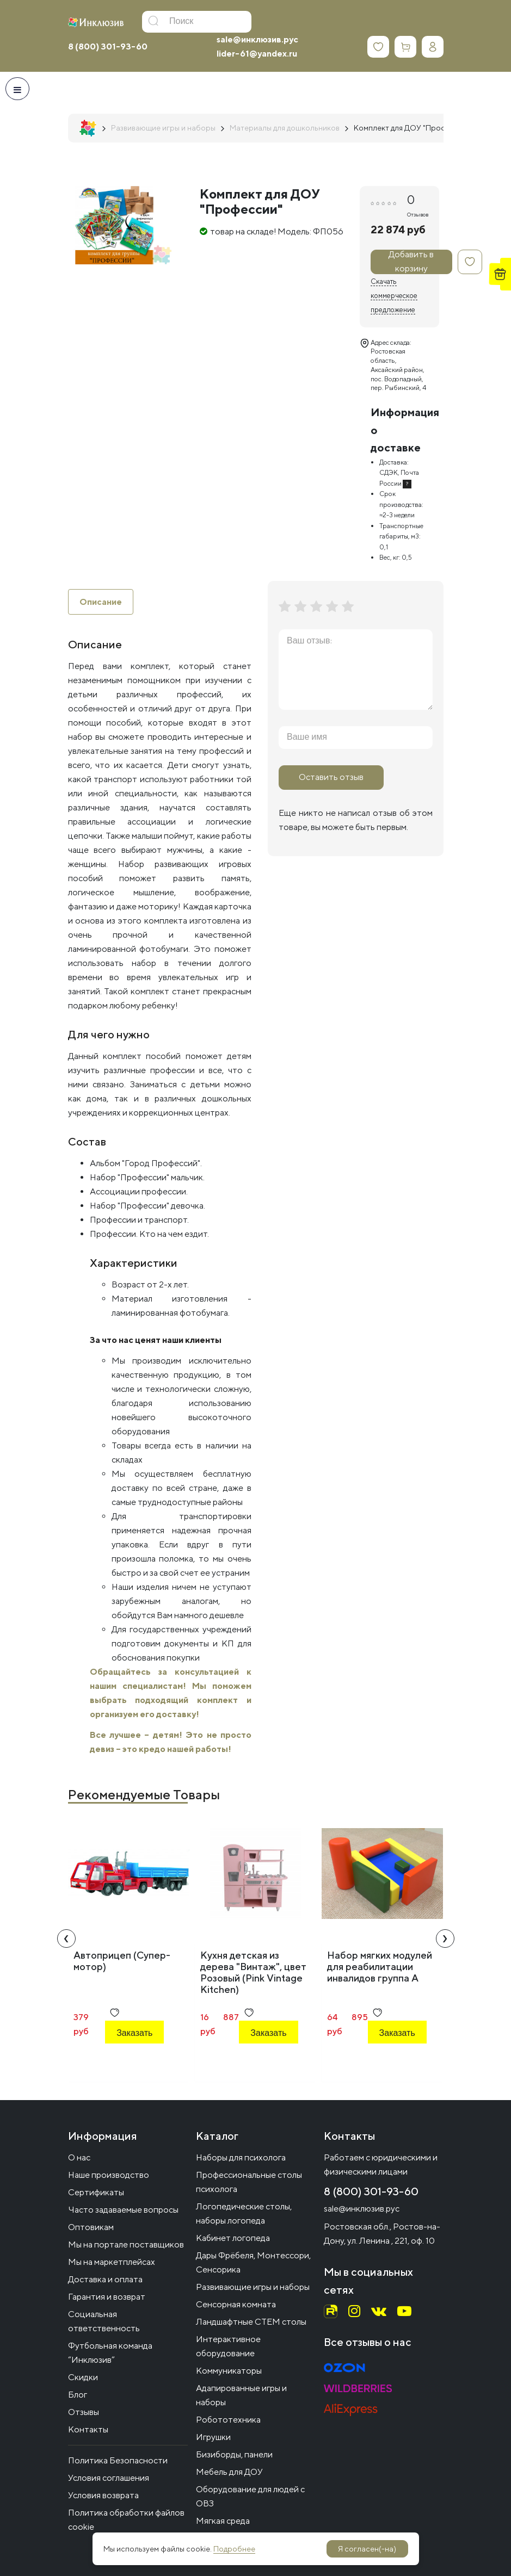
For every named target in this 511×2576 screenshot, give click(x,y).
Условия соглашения (108, 2478)
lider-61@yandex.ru (257, 53)
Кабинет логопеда (233, 2238)
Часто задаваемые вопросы (123, 2210)
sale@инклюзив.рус (257, 39)
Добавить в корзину (411, 262)
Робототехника (228, 2419)
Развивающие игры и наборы (253, 2287)
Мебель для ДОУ (229, 2472)
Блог (77, 2394)
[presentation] (66, 1939)
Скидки (83, 2377)
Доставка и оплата (105, 2279)
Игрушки (213, 2437)
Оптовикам (91, 2227)
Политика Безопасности (118, 2460)
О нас (79, 2157)
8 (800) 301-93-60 (107, 46)
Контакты (88, 2429)
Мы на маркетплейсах (111, 2262)
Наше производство (108, 2175)
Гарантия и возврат (106, 2297)
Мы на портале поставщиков (126, 2244)
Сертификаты (96, 2192)
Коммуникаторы (229, 2371)
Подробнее (234, 2548)
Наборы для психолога (241, 2157)
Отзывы (83, 2412)
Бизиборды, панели (234, 2454)
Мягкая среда (223, 2521)
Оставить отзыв (331, 777)
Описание (100, 602)
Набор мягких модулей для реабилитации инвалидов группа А (379, 1967)
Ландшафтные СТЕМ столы (251, 2322)
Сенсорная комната (236, 2304)
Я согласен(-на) (367, 2548)
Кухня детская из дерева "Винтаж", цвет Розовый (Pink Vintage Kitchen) (253, 1973)
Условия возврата (103, 2495)
